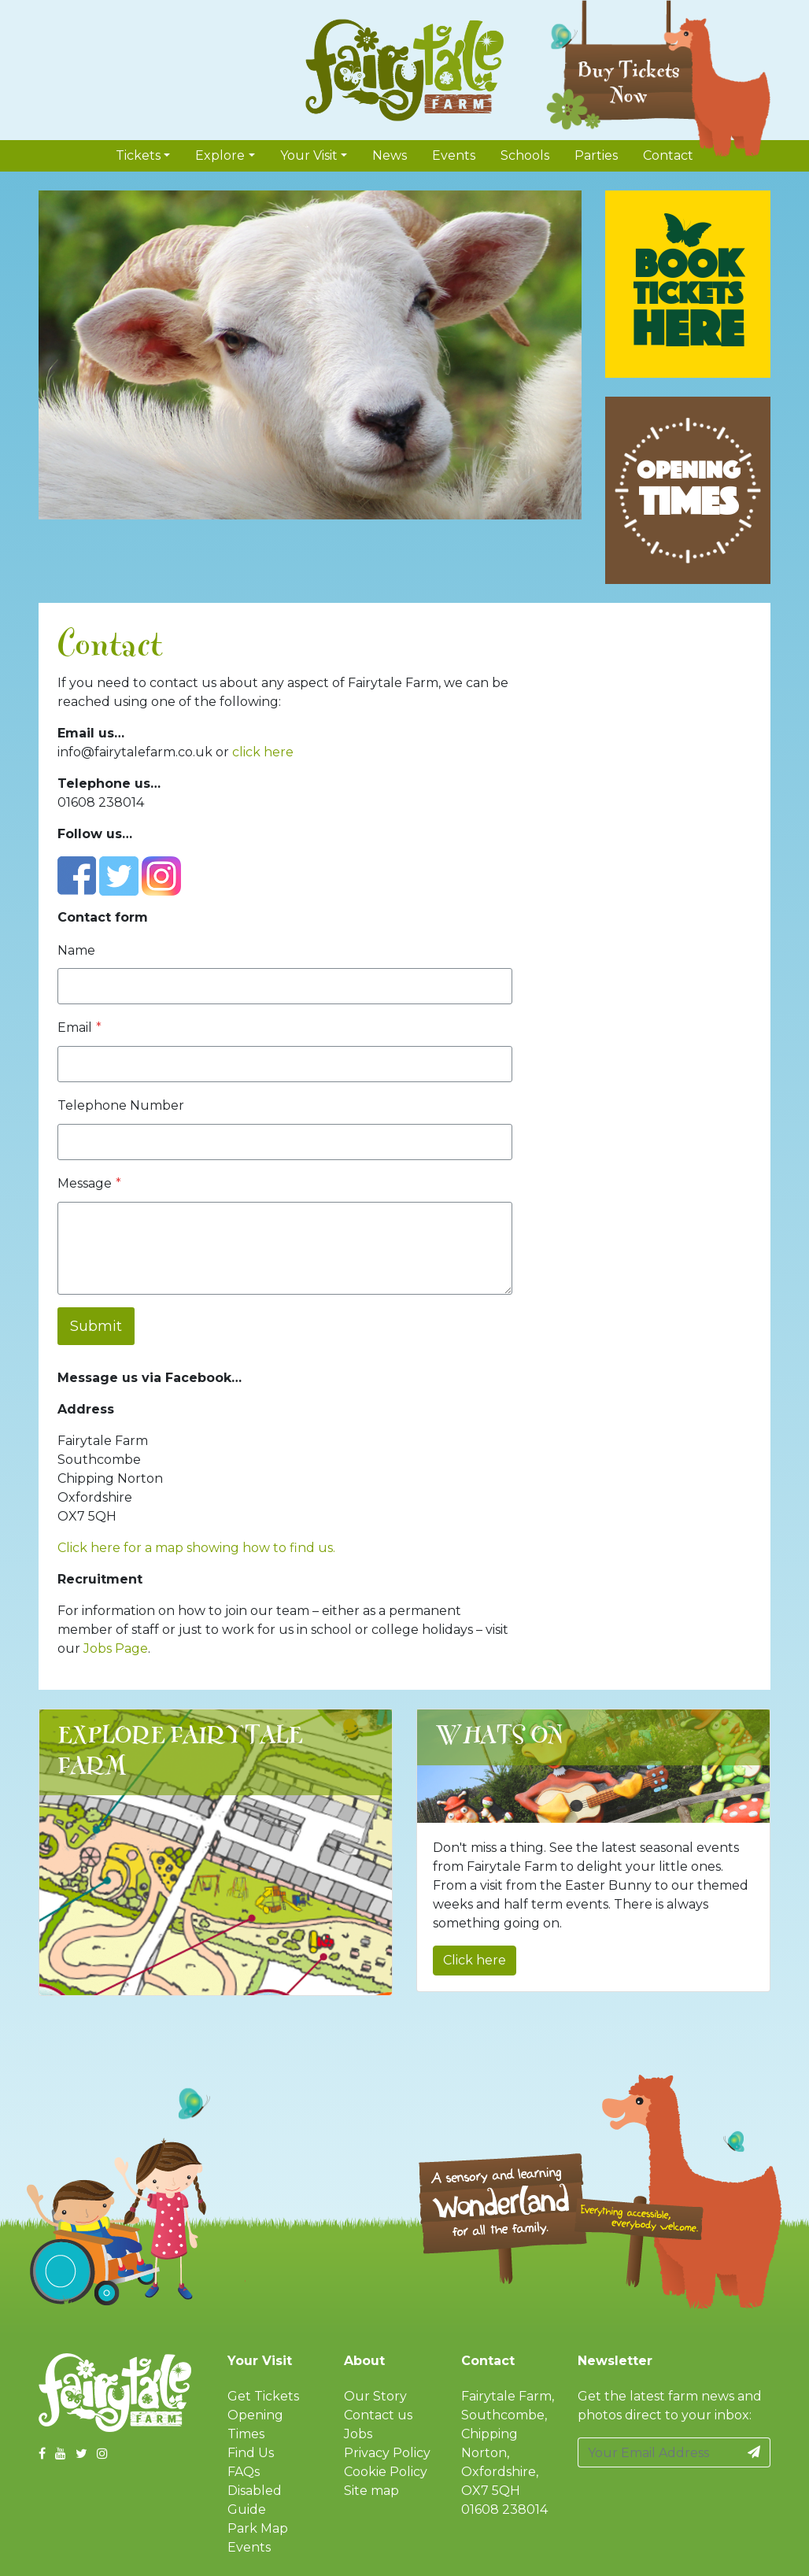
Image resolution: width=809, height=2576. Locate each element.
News (389, 155)
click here (263, 752)
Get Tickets (263, 2396)
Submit (96, 1326)
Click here (474, 1960)
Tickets (138, 155)
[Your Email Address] (658, 2452)
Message (89, 1183)
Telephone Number (120, 1105)
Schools (525, 155)
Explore (220, 155)
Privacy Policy (387, 2452)
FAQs (243, 2471)
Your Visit (309, 155)
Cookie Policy (385, 2471)
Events (453, 155)
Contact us (378, 2415)
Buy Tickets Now (629, 83)
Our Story (375, 2396)
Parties (596, 155)
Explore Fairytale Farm (181, 1752)
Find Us (250, 2452)
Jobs (358, 2433)
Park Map (257, 2528)
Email (79, 1027)
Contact (668, 155)
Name (76, 950)
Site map (371, 2490)
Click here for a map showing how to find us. (196, 1547)
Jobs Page (115, 1648)
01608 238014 (504, 2509)
